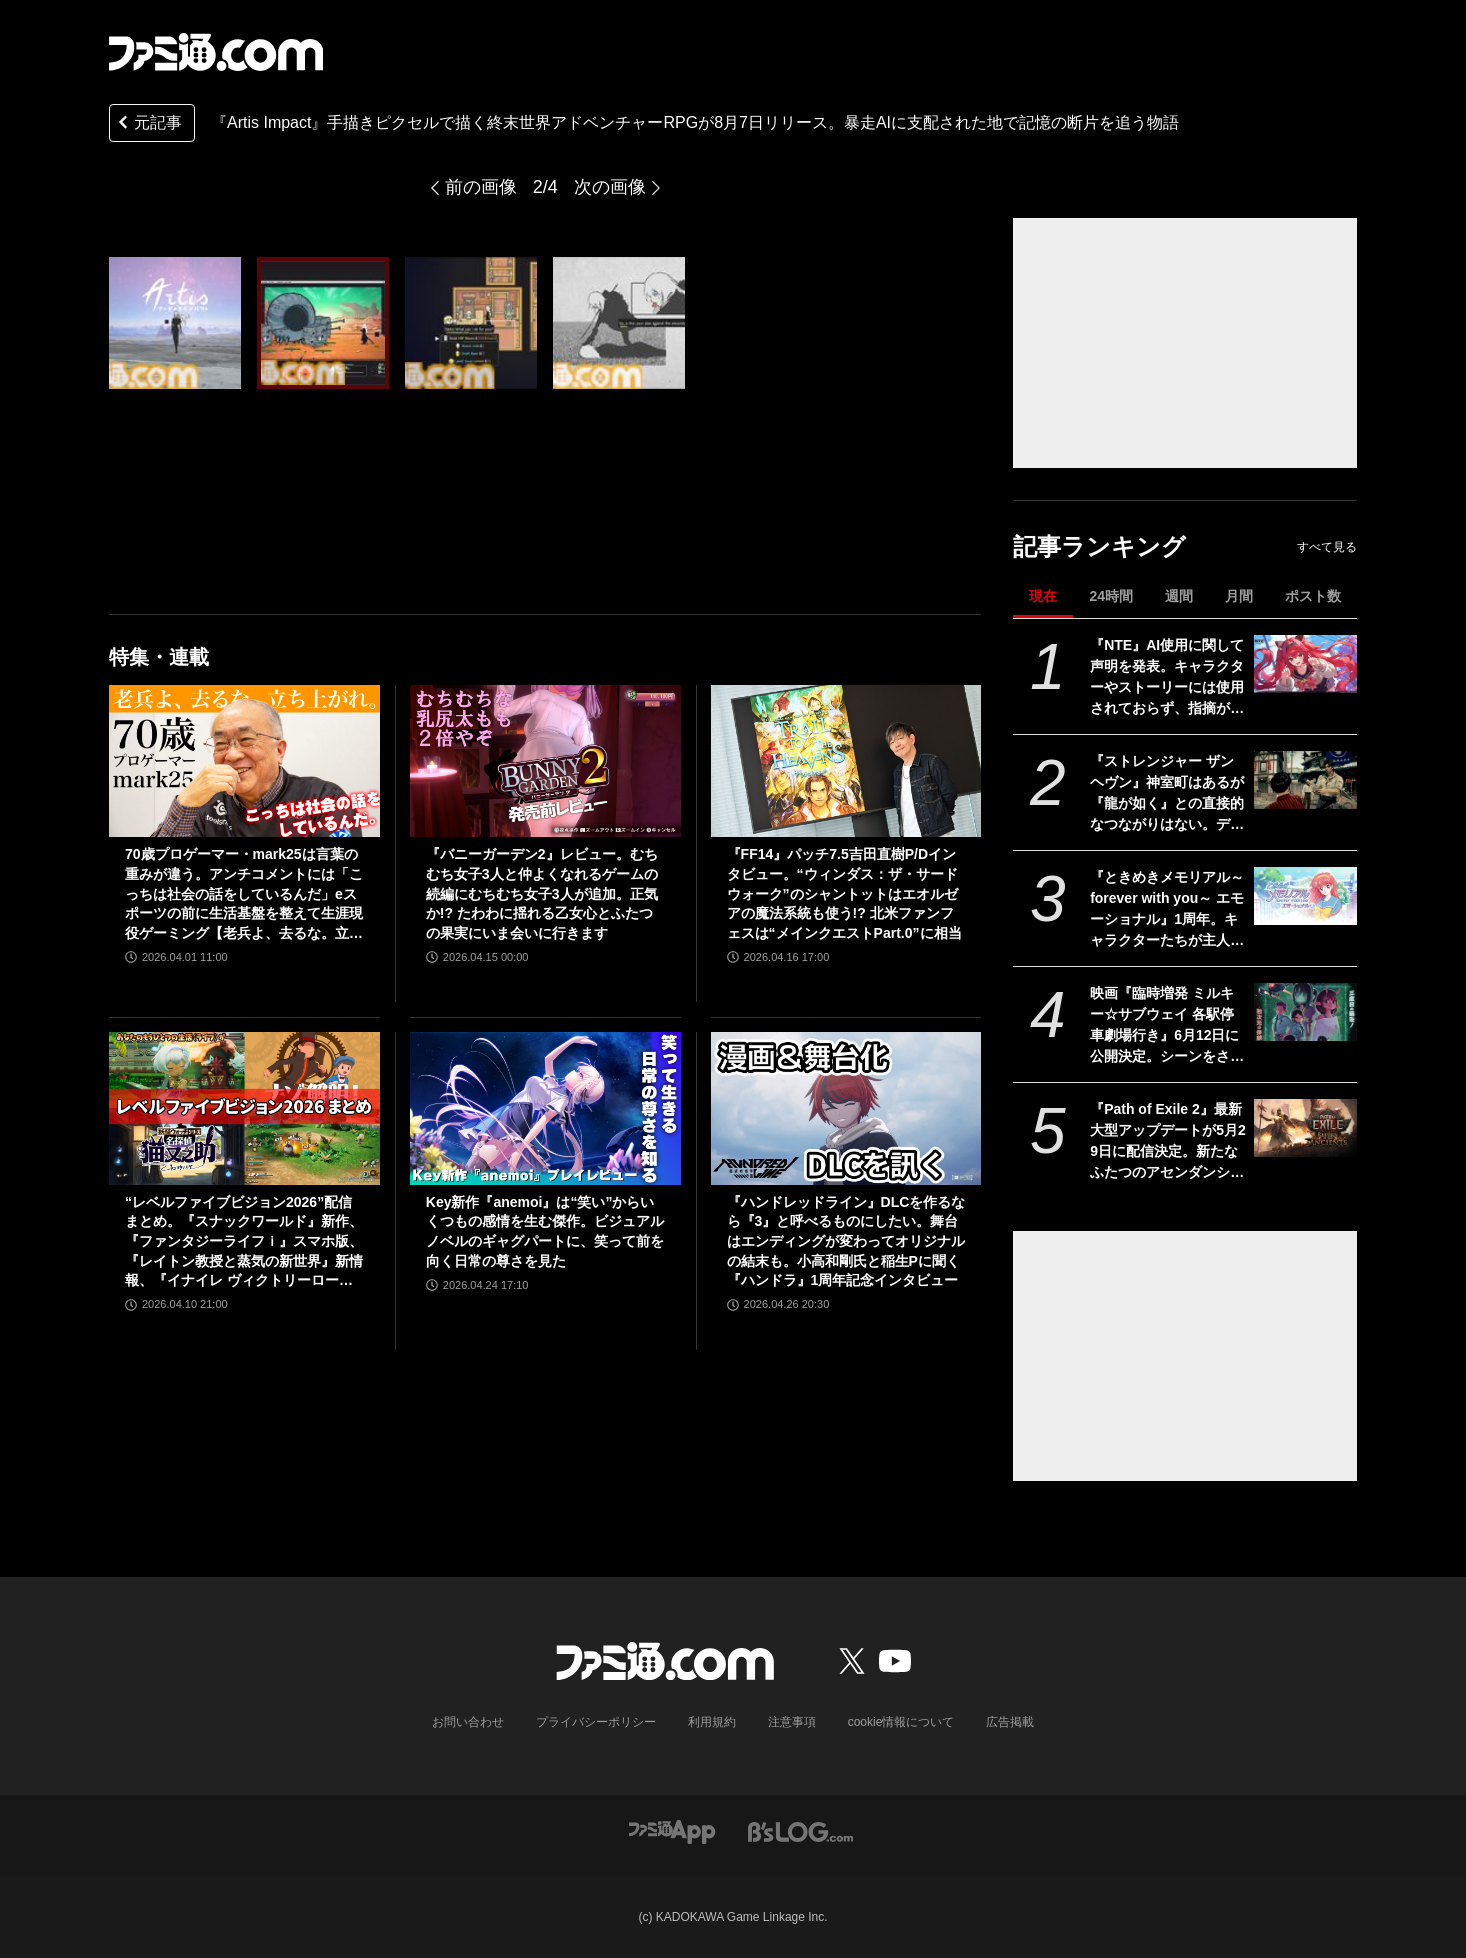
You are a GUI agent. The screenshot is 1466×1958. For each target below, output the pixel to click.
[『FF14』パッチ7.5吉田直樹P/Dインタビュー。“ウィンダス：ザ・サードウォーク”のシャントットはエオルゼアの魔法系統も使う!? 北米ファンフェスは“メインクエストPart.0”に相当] (846, 761)
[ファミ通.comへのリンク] (216, 52)
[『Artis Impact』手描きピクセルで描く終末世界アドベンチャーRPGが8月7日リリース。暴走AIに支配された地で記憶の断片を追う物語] (175, 323)
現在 (1043, 596)
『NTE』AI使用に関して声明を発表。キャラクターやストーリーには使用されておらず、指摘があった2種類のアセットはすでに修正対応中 (1167, 678)
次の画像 (610, 187)
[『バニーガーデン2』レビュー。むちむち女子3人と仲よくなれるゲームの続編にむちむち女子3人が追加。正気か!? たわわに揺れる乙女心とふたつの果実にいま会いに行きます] (545, 761)
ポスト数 (1313, 596)
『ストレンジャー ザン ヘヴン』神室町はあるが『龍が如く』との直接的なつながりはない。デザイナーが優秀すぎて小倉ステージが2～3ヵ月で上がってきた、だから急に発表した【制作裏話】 (1168, 794)
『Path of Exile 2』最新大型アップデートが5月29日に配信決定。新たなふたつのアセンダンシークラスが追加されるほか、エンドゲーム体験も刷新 (1168, 1142)
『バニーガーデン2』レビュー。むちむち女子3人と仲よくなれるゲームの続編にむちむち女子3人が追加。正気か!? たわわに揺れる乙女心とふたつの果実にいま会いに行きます (542, 893)
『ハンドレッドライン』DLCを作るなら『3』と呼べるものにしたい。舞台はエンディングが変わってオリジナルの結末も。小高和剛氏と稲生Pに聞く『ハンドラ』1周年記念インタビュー (846, 1241)
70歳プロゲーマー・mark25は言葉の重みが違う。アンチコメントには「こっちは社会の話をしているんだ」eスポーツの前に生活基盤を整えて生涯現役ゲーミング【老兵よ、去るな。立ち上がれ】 (244, 894)
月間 (1239, 596)
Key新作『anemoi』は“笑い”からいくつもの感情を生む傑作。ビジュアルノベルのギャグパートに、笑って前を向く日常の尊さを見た (545, 1231)
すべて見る (1327, 547)
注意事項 (792, 1722)
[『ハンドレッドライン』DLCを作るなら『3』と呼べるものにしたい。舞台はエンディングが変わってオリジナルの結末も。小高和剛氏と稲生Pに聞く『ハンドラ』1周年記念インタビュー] (846, 1108)
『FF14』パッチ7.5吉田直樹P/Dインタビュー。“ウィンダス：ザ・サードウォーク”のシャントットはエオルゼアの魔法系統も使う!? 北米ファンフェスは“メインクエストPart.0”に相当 (844, 893)
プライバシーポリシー (596, 1722)
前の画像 (481, 187)
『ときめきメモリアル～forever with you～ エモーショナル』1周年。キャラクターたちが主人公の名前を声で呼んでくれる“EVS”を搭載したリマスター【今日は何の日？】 (1167, 910)
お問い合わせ (468, 1722)
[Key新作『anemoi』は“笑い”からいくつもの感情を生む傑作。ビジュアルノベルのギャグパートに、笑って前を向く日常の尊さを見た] (545, 1108)
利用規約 (712, 1722)
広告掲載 (1010, 1722)
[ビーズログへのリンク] (800, 1830)
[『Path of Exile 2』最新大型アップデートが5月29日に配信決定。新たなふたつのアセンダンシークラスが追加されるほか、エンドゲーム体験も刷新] (1305, 1128)
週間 (1179, 596)
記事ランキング (1099, 546)
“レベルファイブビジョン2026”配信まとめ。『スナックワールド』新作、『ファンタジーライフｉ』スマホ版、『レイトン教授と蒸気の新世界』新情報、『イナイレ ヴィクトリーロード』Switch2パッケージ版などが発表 (244, 1242)
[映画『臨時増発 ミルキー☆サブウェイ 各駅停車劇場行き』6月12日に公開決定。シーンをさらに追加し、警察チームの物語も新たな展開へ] (1305, 1012)
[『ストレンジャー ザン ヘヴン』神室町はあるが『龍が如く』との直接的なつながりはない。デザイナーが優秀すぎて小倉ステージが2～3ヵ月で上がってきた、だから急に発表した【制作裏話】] (1305, 780)
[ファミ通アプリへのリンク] (672, 1830)
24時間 (1111, 596)
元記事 (148, 124)
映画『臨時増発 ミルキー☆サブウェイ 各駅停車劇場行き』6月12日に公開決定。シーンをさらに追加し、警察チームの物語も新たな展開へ (1167, 1026)
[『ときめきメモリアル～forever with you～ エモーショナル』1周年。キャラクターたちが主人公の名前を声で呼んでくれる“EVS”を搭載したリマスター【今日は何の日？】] (1305, 896)
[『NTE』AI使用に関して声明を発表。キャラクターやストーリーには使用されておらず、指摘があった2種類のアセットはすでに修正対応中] (1305, 664)
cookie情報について (901, 1722)
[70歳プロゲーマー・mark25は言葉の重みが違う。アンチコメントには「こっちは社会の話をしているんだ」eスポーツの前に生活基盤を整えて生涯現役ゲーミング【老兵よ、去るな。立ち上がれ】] (244, 761)
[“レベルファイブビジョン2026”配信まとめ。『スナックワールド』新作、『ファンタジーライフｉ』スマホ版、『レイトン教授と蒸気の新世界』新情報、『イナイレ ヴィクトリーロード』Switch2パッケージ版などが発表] (244, 1108)
